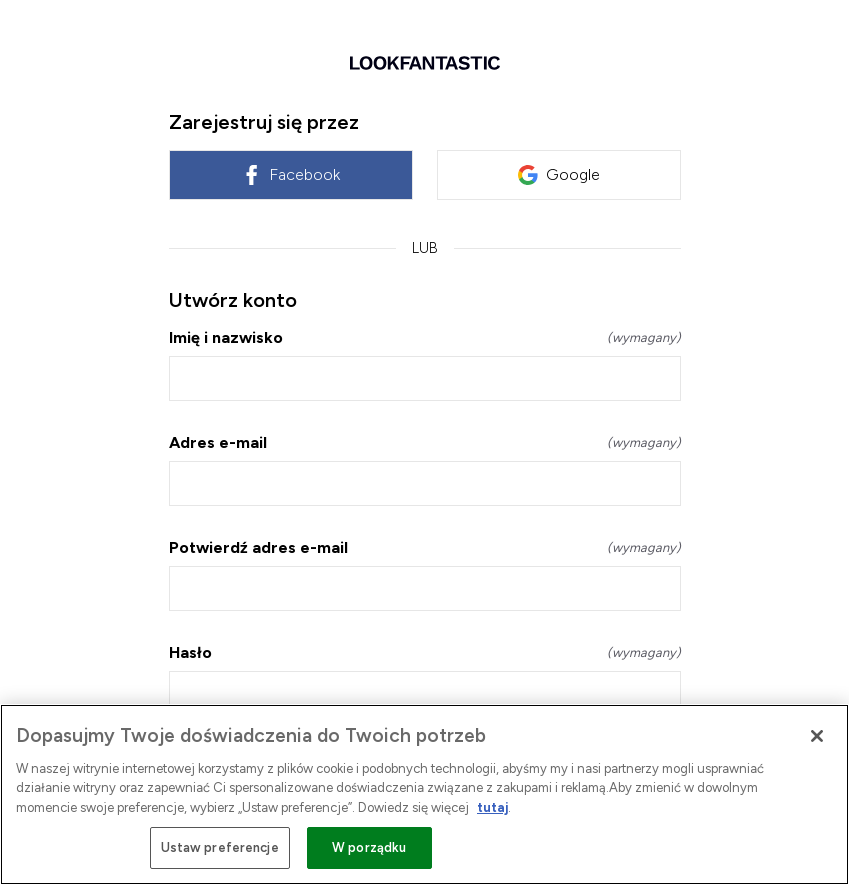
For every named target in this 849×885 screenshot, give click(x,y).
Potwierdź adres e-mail (425, 547)
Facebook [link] (290, 175)
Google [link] (559, 175)
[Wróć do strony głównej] (425, 63)
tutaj (492, 807)
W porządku (369, 847)
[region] (424, 794)
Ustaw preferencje (220, 847)
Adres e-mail (425, 442)
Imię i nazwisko (425, 337)
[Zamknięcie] (817, 736)
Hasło (425, 652)
